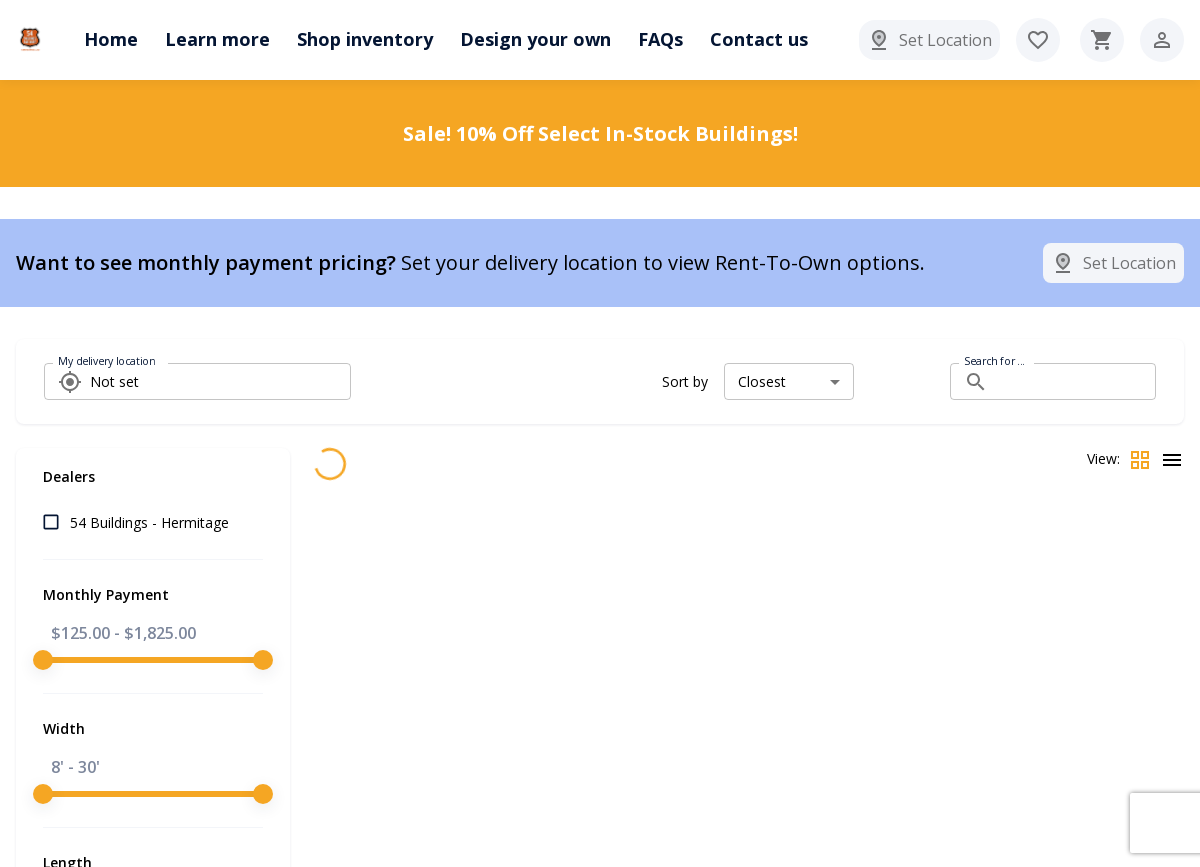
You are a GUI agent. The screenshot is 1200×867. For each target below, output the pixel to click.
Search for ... (994, 361)
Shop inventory (365, 39)
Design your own (535, 39)
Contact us (759, 39)
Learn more (217, 39)
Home (111, 39)
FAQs (660, 39)
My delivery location (106, 361)
